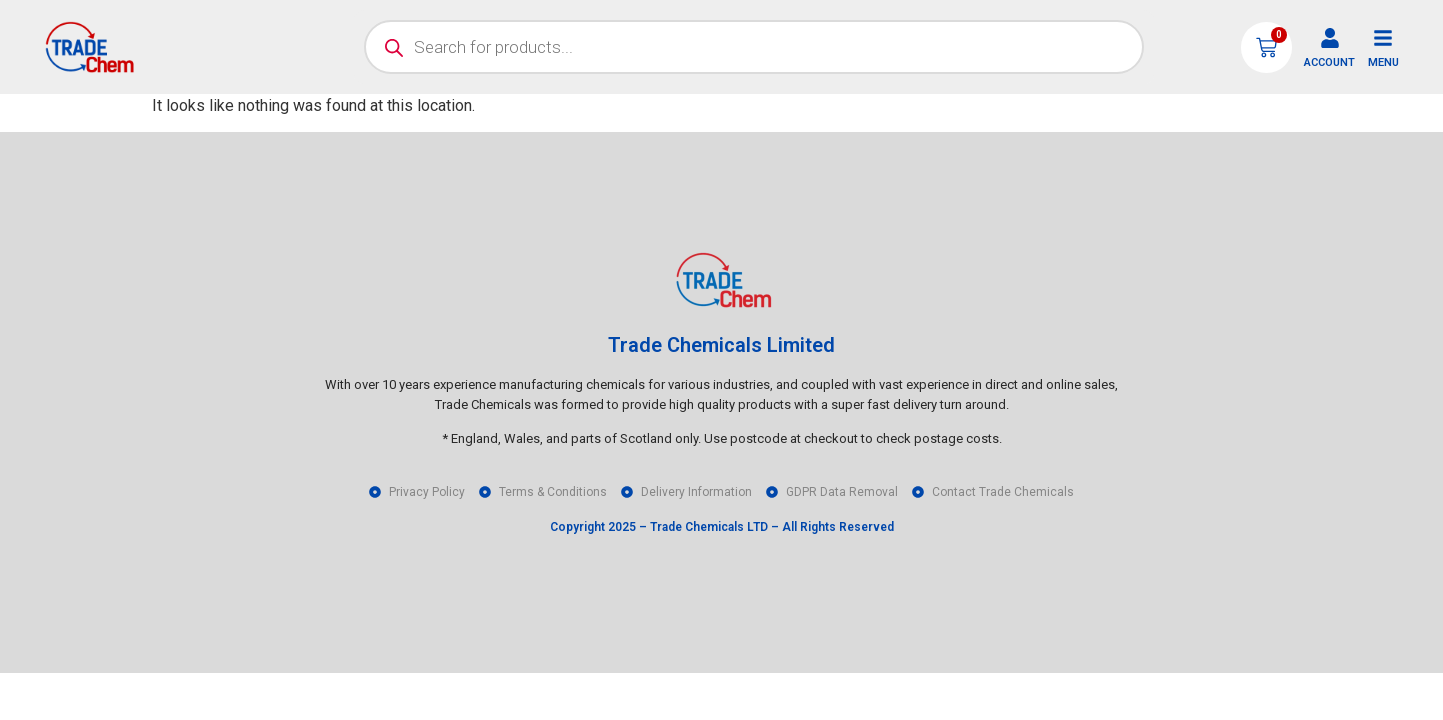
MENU (1383, 62)
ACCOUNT (1329, 62)
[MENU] (1383, 38)
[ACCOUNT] (1330, 38)
